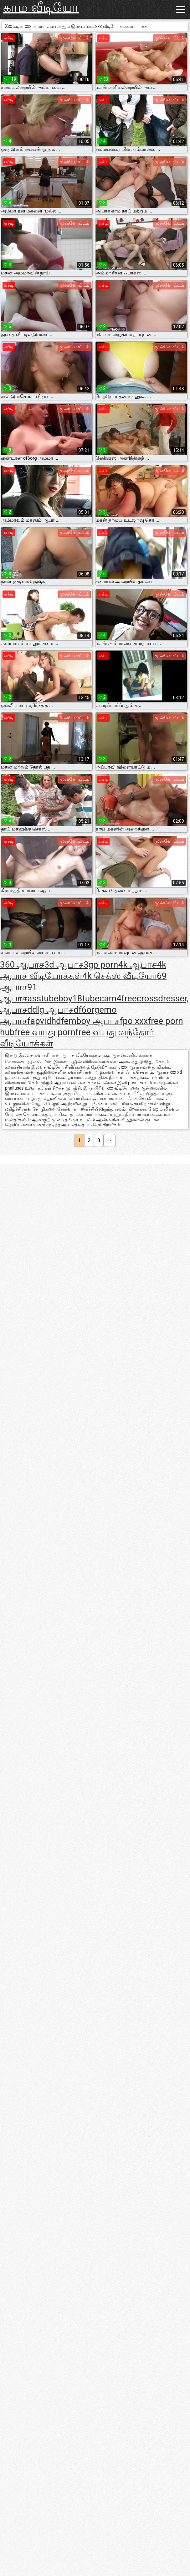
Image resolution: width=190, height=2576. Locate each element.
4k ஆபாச (137, 964)
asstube (42, 998)
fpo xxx (134, 1021)
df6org (86, 1009)
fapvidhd (44, 1021)
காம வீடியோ (41, 7)
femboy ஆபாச (90, 1021)
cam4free (118, 998)
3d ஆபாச (63, 964)
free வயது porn (45, 1032)
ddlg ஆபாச (50, 1009)
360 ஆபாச (22, 964)
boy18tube (78, 998)
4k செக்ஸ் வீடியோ (119, 976)
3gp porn (101, 964)
